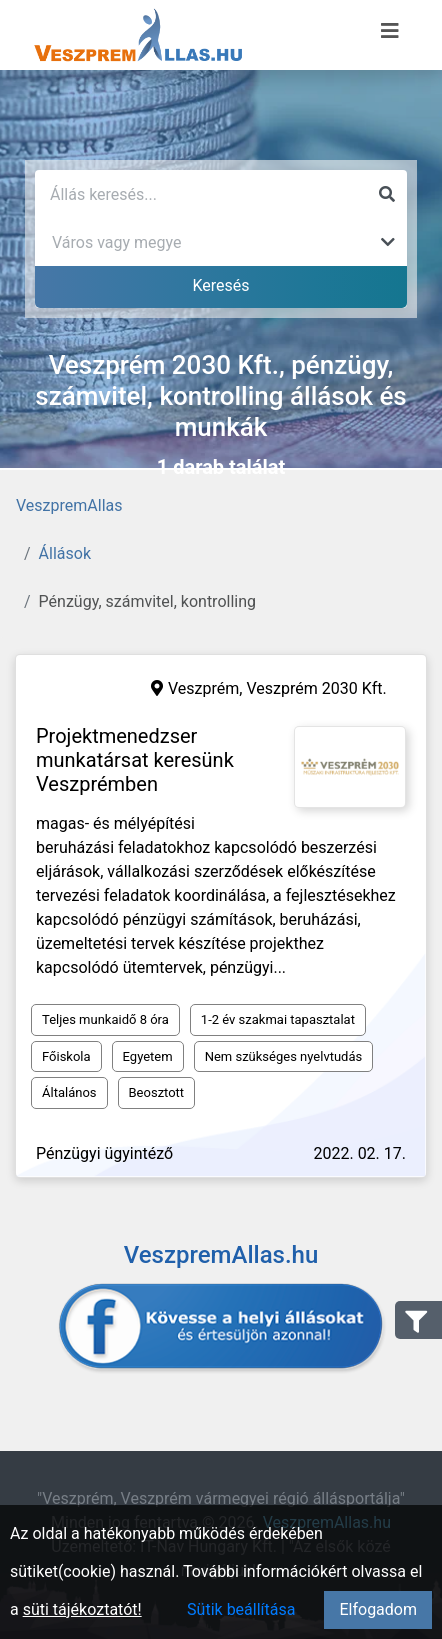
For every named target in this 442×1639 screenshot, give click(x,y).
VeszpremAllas (69, 505)
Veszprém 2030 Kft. (316, 688)
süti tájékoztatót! (82, 1609)
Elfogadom (378, 1609)
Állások (65, 553)
